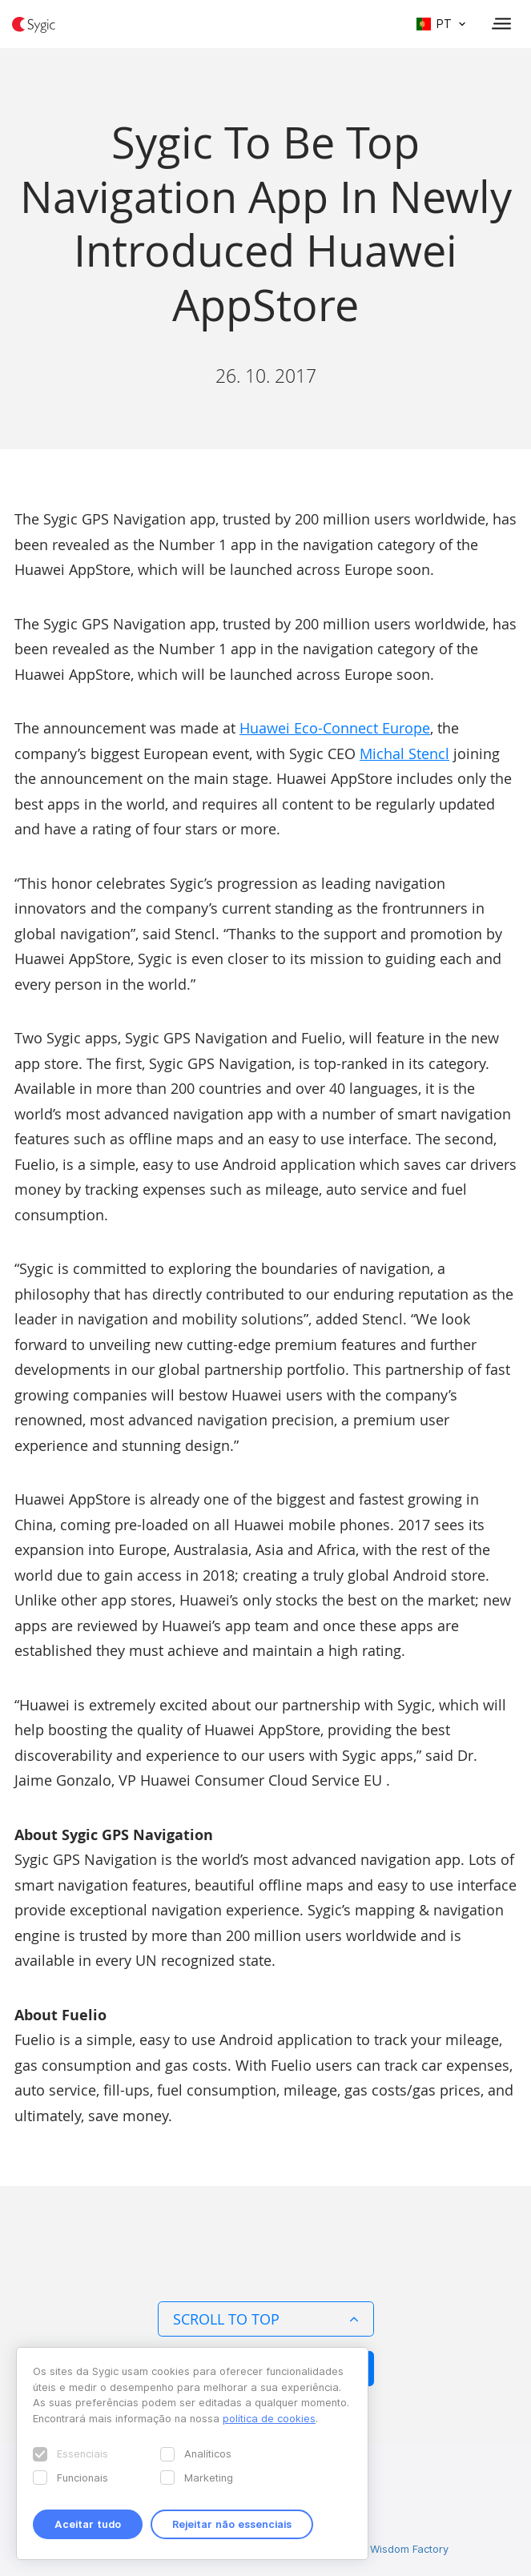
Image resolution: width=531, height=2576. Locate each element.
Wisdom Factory (409, 2548)
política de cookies (269, 2418)
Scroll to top (266, 2319)
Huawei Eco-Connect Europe (334, 727)
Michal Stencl (404, 753)
